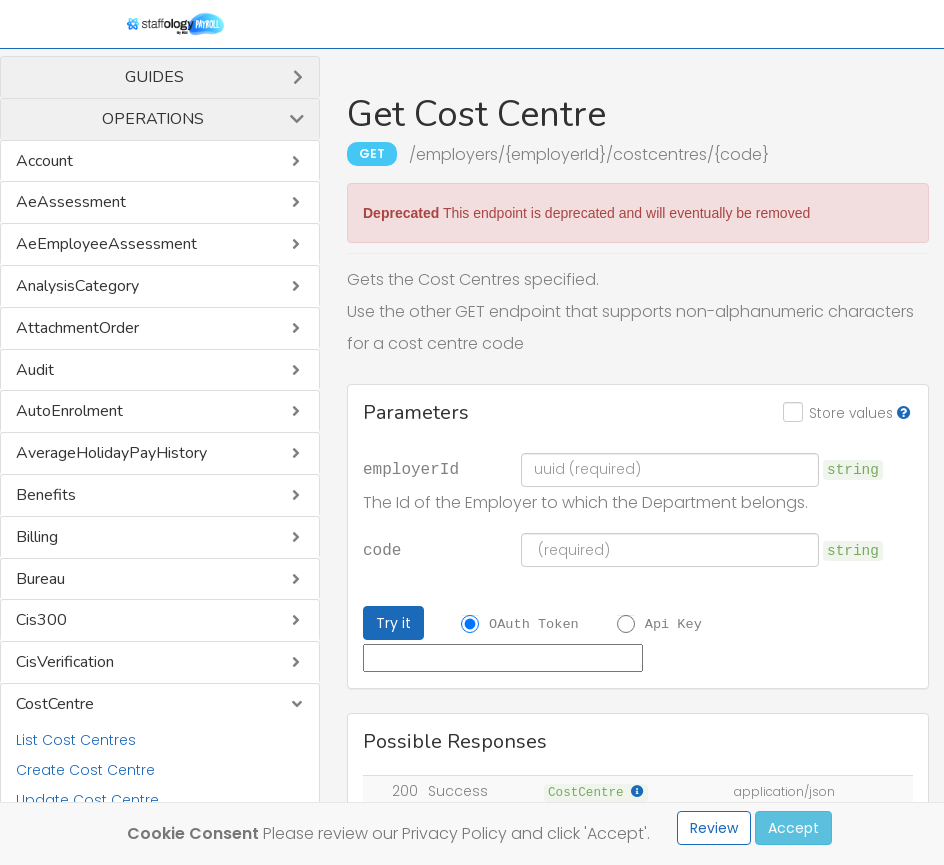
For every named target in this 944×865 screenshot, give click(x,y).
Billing (37, 537)
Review (714, 828)
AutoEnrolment (69, 411)
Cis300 (41, 620)
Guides (154, 77)
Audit (35, 370)
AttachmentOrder (77, 328)
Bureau (40, 579)
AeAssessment (71, 202)
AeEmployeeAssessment (106, 244)
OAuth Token (534, 624)
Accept (793, 828)
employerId (411, 468)
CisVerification (65, 662)
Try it (393, 623)
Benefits (46, 495)
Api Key (673, 624)
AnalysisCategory (77, 286)
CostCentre (55, 704)
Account (44, 161)
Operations (153, 119)
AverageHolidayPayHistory (111, 453)
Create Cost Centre (85, 770)
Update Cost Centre (87, 800)
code (382, 549)
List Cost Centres (76, 740)
